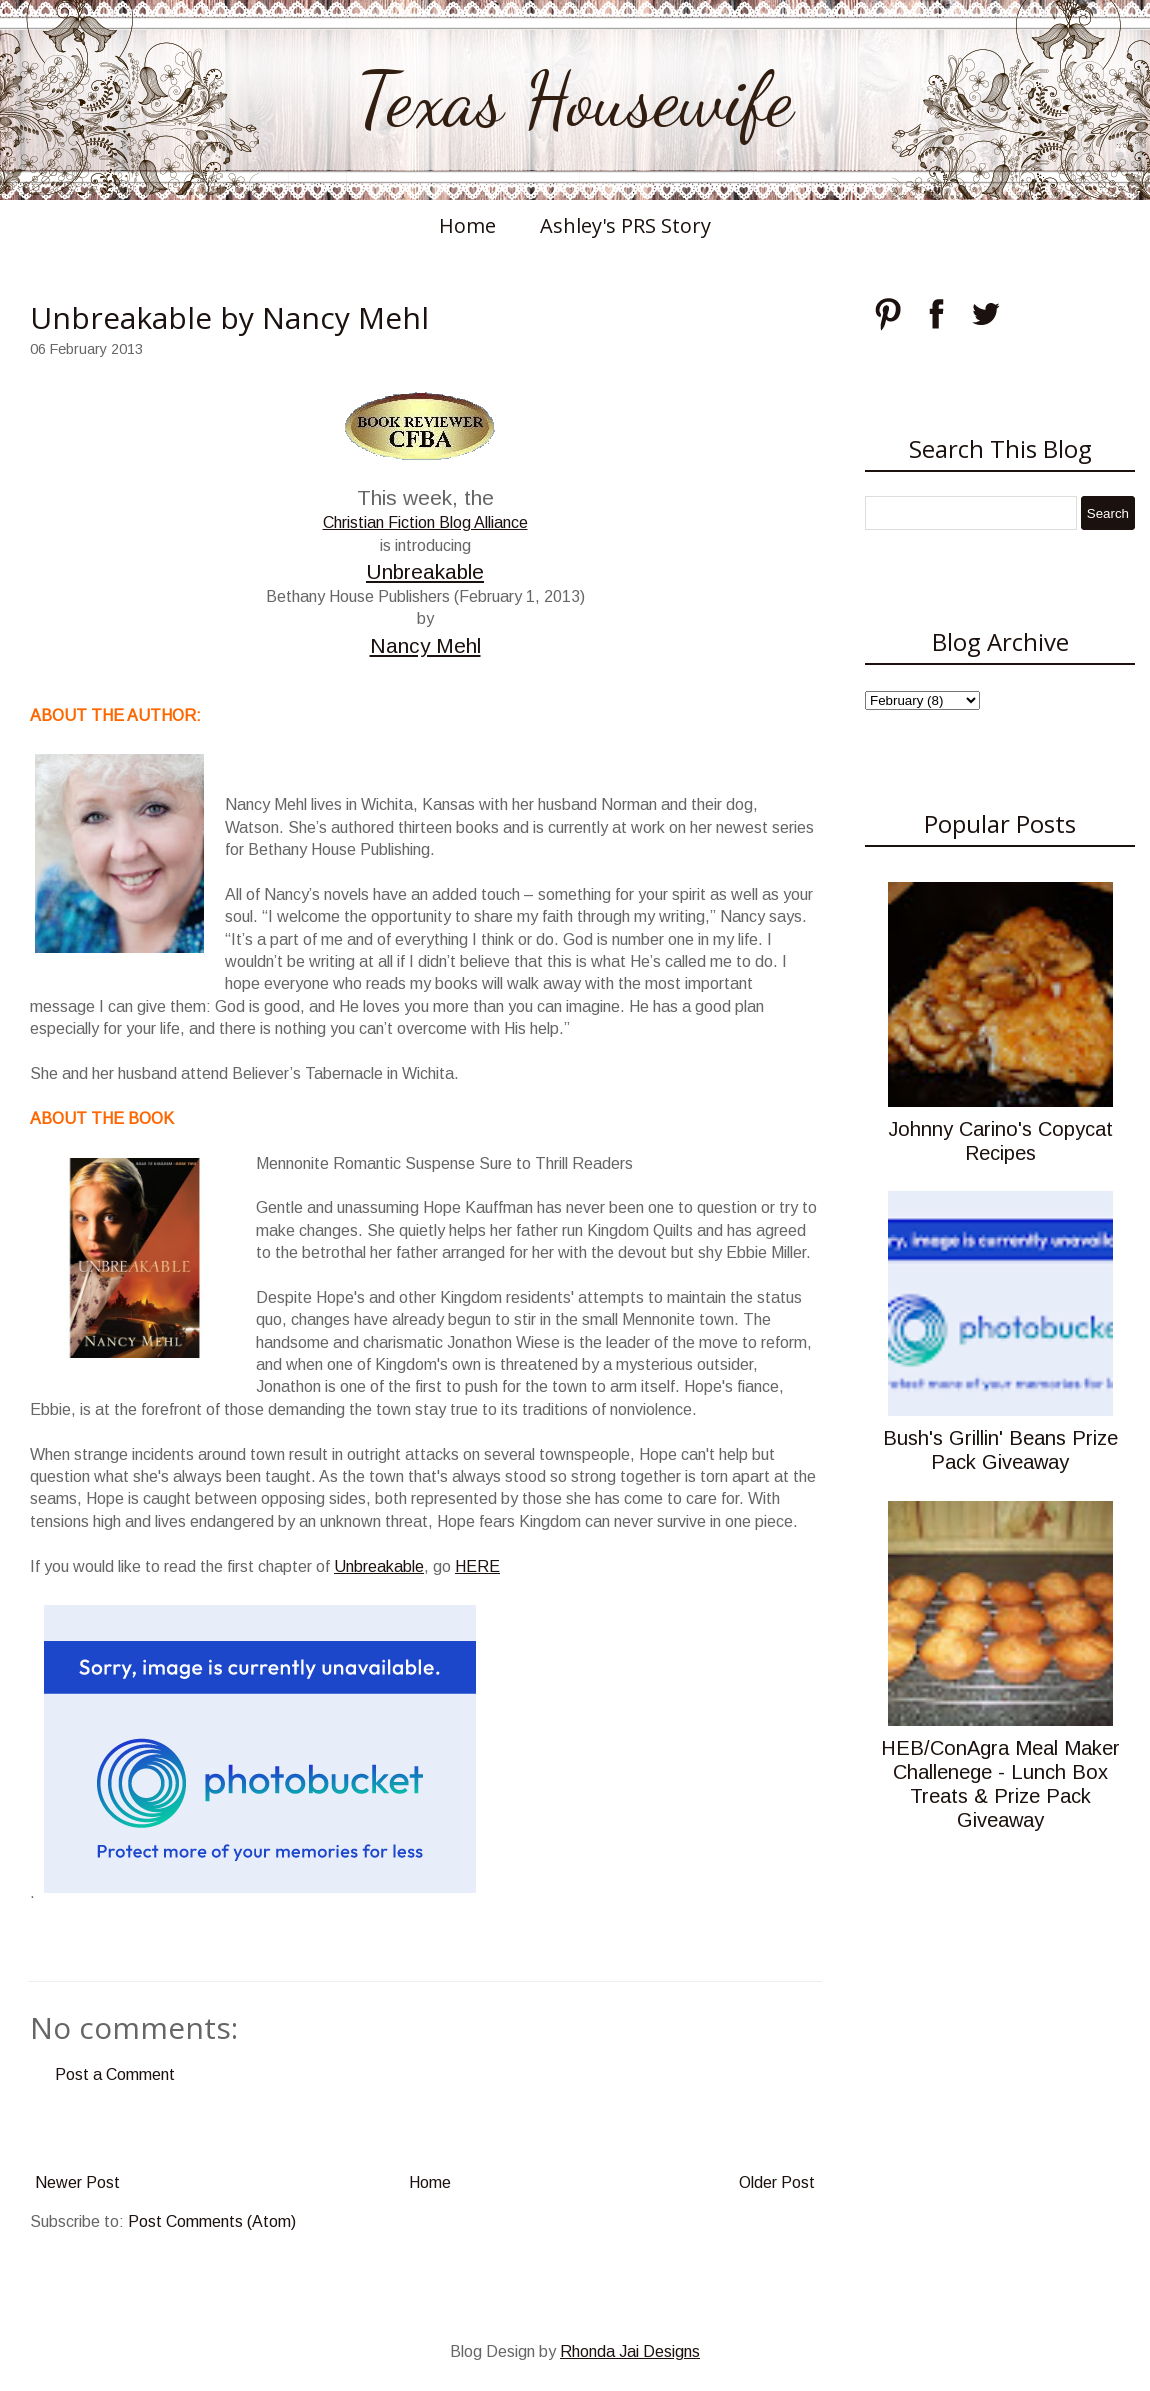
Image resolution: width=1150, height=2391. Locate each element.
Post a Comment (115, 2074)
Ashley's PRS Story (625, 225)
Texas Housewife (575, 100)
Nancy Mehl (425, 645)
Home (467, 225)
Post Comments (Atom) (212, 2221)
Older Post (777, 2182)
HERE (477, 1566)
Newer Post (77, 2182)
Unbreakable (425, 571)
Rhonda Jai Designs (630, 2351)
